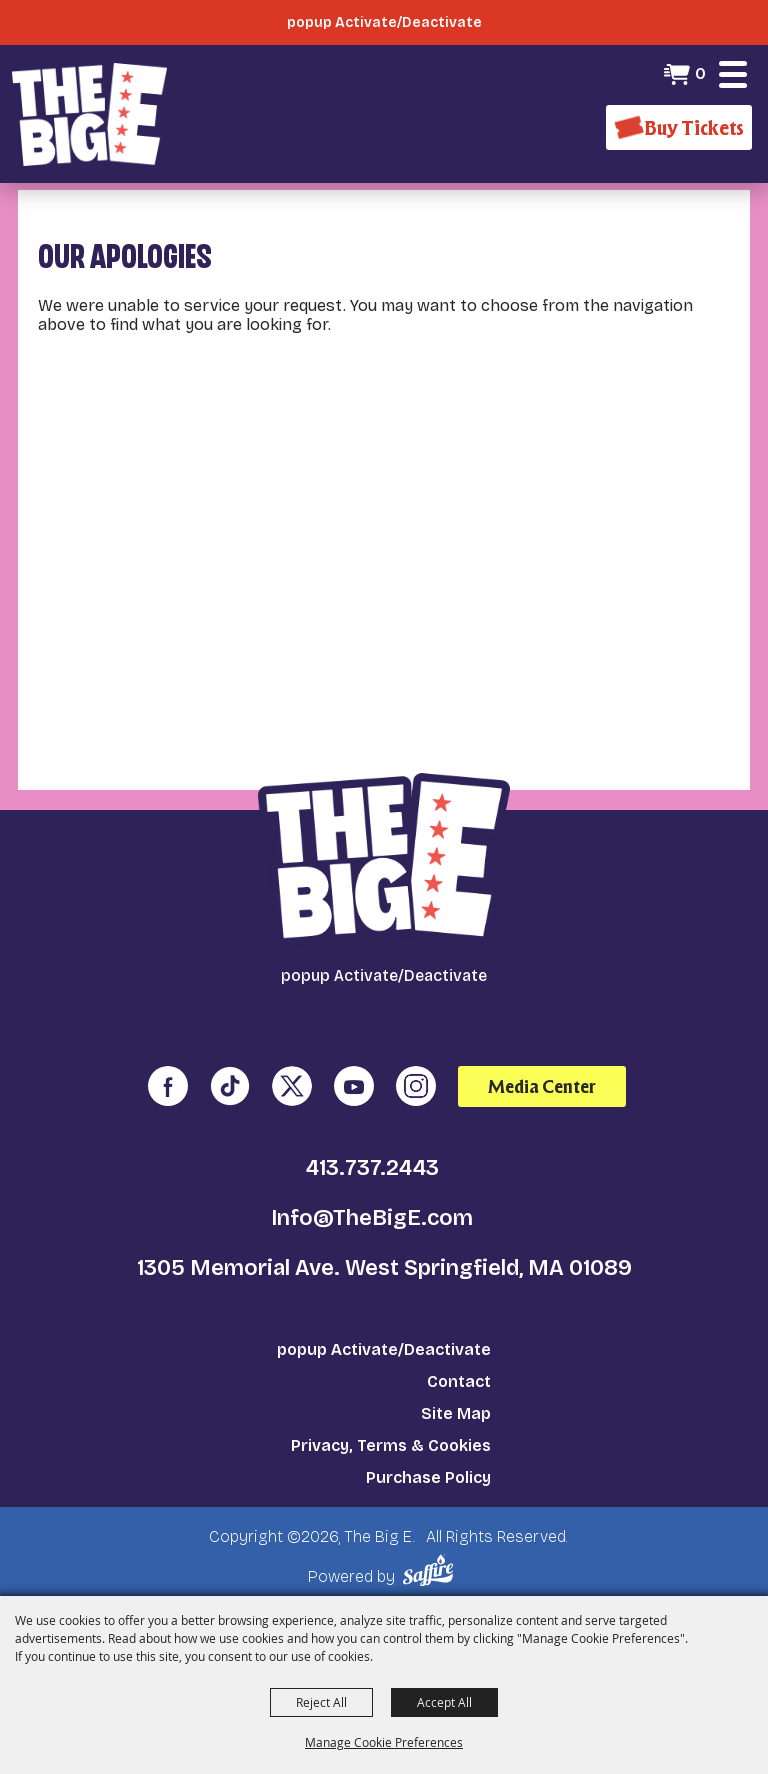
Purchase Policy (428, 1477)
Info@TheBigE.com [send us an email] (372, 1218)
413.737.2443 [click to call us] (372, 1168)
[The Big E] (89, 114)
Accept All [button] (444, 1702)
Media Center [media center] (542, 1086)
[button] (733, 74)
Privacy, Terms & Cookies (391, 1445)
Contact (459, 1381)
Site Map (456, 1413)
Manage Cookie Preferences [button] (384, 1742)
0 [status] (700, 73)
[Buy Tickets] (679, 127)
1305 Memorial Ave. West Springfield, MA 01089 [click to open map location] (384, 1268)
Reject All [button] (321, 1702)
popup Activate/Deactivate (384, 1349)
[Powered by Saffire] (431, 1570)
